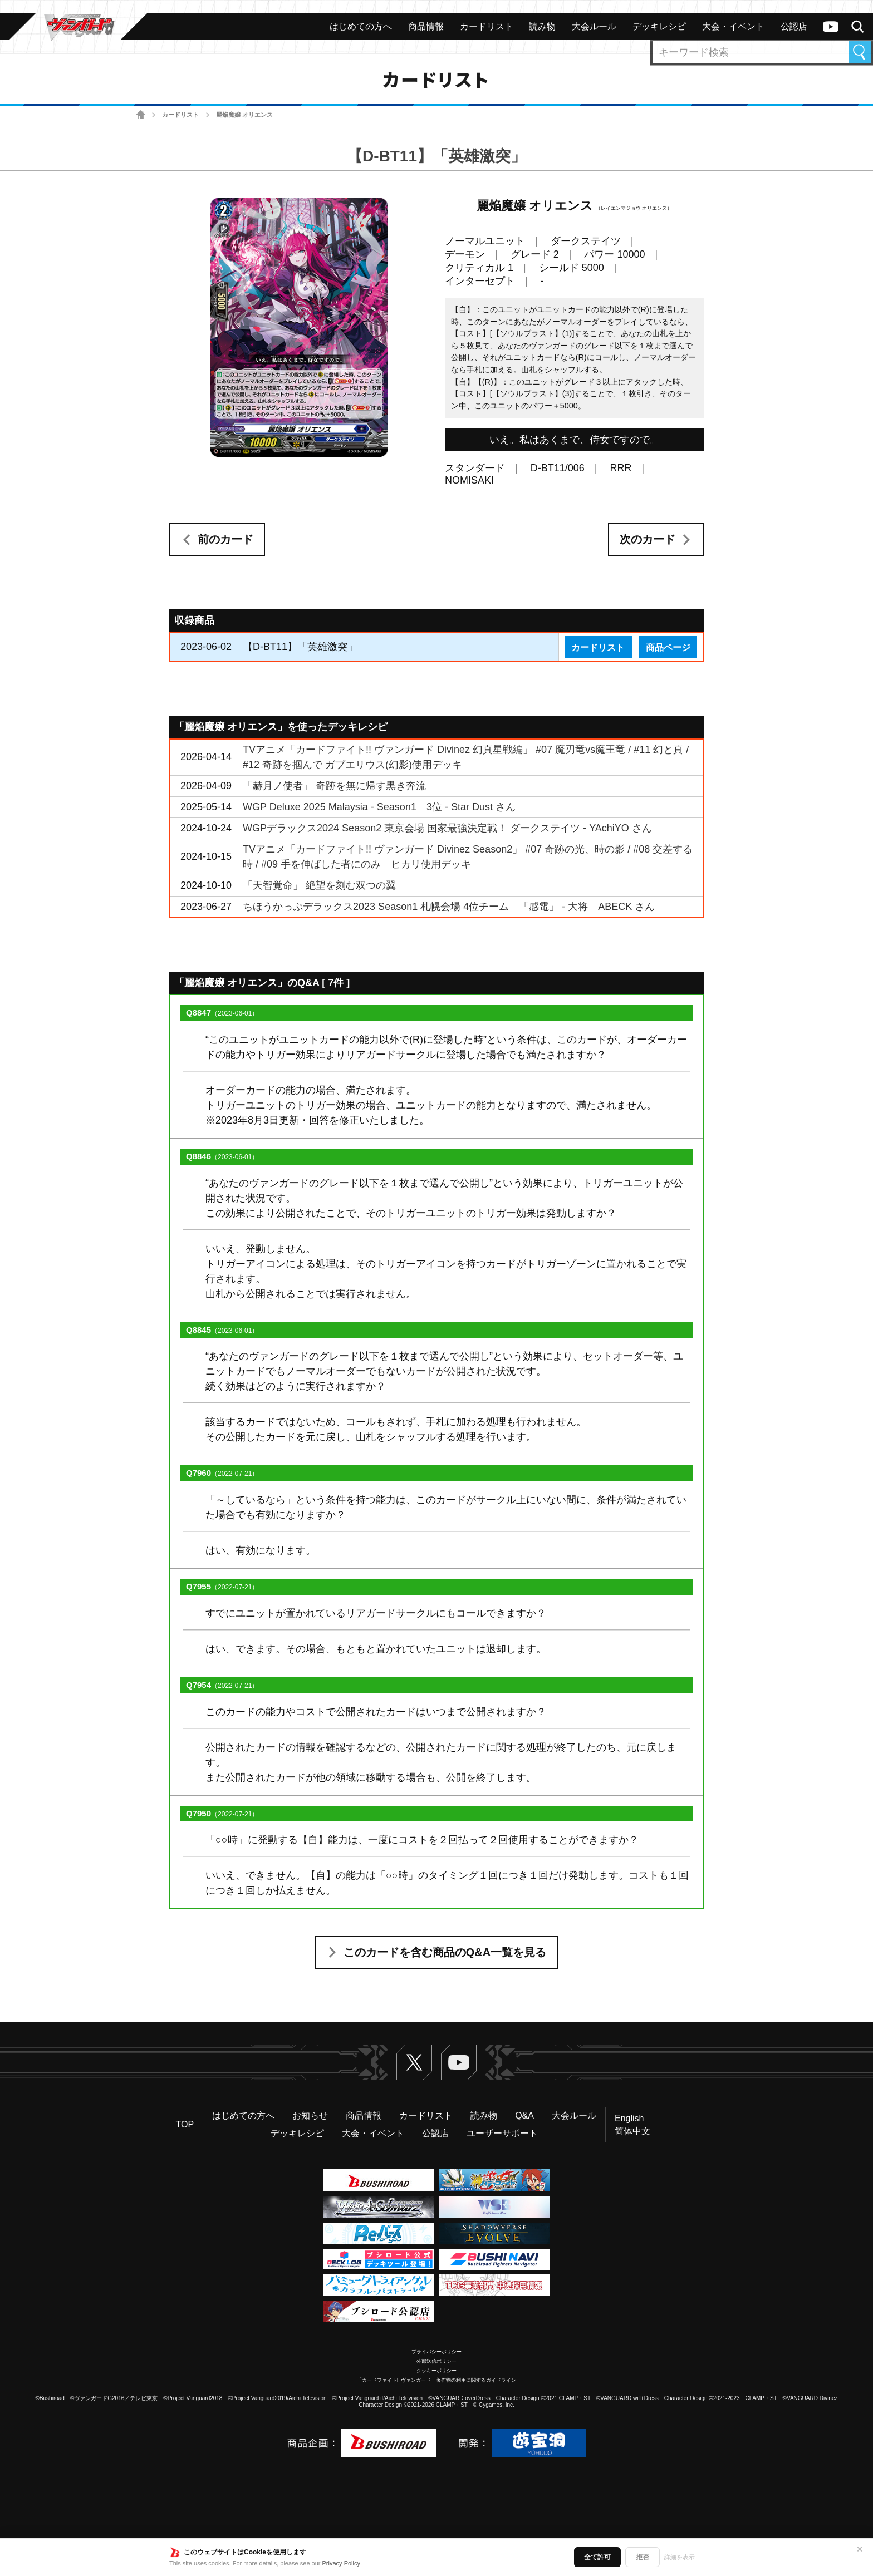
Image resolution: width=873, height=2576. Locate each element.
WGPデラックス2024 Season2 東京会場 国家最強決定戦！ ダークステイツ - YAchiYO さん (447, 828)
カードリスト (180, 114)
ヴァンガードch (831, 27)
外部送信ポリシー (436, 2361)
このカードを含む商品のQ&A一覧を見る (445, 1952)
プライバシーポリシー (436, 2352)
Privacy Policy (341, 2563)
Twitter (414, 2062)
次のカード (647, 539)
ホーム (140, 115)
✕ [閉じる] (859, 2549)
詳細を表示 (679, 2557)
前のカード (225, 539)
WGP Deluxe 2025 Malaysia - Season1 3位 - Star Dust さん (379, 806)
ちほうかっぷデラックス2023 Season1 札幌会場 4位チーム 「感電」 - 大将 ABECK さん (449, 906)
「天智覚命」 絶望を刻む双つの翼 (319, 885)
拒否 (642, 2557)
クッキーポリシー (436, 2370)
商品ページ (668, 647)
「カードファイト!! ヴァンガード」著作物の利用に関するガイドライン (437, 2380)
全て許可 (597, 2557)
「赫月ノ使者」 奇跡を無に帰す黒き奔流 (334, 785)
